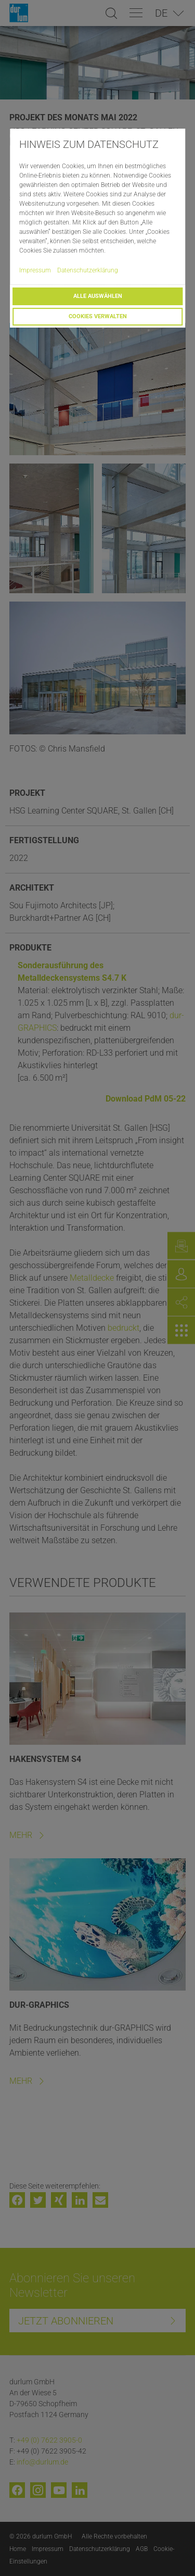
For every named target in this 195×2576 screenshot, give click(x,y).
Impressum (35, 270)
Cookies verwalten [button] (98, 316)
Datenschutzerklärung (87, 270)
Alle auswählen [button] (97, 296)
